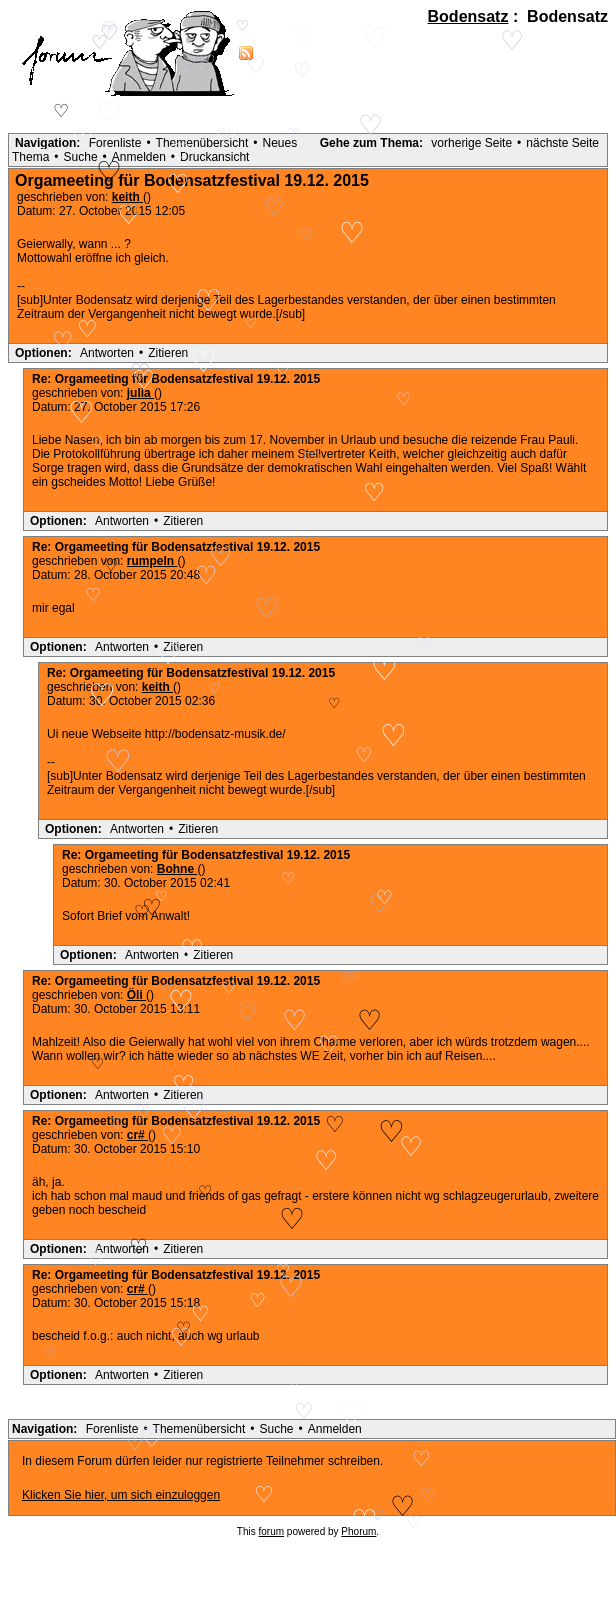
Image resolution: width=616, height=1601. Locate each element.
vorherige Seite (471, 143)
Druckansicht (214, 157)
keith (157, 687)
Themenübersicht (202, 143)
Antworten (107, 353)
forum (272, 1531)
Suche (81, 157)
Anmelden (139, 157)
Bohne (177, 869)
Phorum (358, 1531)
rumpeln (152, 561)
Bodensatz (468, 16)
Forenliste (115, 143)
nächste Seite (562, 143)
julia (140, 393)
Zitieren (168, 353)
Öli (136, 995)
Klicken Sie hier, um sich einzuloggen (121, 1495)
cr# (137, 1135)
